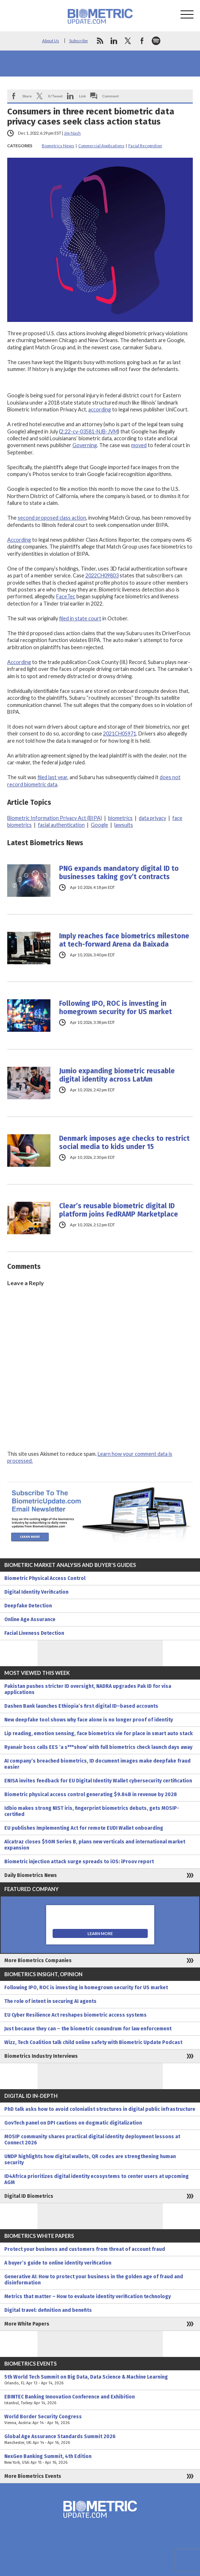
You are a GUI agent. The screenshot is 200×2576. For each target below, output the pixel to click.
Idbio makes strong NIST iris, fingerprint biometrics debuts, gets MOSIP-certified (91, 1811)
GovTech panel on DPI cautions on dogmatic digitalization (73, 2123)
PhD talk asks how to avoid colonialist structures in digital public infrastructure (99, 2109)
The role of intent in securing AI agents (50, 2001)
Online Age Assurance (29, 1619)
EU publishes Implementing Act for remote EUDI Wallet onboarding (83, 1828)
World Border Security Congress (100, 2420)
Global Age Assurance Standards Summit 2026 (100, 2439)
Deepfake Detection (28, 1606)
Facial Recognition (145, 145)
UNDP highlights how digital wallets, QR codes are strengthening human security (90, 2159)
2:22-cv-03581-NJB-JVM (89, 431)
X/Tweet (55, 96)
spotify (156, 40)
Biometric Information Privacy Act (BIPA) (54, 818)
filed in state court (80, 618)
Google (99, 825)
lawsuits (123, 825)
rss (99, 40)
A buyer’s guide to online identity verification (57, 2263)
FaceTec (65, 596)
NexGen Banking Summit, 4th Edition (100, 2459)
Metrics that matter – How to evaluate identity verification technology (87, 2296)
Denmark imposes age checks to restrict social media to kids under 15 (124, 1142)
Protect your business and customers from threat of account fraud (84, 2249)
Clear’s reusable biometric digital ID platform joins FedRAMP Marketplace (118, 1210)
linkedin (113, 40)
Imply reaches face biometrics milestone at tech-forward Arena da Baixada (124, 940)
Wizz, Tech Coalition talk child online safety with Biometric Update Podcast (93, 2042)
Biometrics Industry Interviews (41, 2056)
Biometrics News (58, 145)
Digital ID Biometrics (28, 2196)
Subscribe (78, 40)
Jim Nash (72, 133)
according (99, 409)
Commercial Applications (101, 145)
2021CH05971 (119, 733)
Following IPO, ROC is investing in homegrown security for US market (115, 1007)
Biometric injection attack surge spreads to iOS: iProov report (79, 1862)
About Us (50, 40)
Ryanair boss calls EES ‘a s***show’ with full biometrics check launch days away (98, 1747)
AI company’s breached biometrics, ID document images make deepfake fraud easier (97, 1764)
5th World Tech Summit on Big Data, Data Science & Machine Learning (100, 2380)
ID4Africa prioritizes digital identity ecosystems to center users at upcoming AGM (96, 2179)
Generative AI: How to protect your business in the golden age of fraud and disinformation (93, 2280)
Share (27, 96)
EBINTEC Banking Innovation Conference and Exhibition (100, 2400)
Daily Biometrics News (30, 1875)
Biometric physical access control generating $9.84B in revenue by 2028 (90, 1794)
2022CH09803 (102, 575)
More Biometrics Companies (38, 1960)
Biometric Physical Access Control (44, 1578)
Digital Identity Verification (36, 1592)
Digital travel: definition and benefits (48, 2310)
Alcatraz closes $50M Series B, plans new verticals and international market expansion (94, 1845)
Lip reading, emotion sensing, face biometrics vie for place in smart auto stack (98, 1733)
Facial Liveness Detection (34, 1633)
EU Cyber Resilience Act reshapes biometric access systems (75, 2015)
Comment (110, 96)
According (19, 540)
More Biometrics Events (32, 2476)
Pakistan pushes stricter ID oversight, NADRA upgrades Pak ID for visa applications (87, 1689)
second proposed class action (52, 518)
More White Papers (26, 2324)
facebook (141, 40)
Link (82, 96)
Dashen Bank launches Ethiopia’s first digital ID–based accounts (81, 1706)
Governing (84, 445)
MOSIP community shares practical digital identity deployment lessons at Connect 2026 (92, 2140)
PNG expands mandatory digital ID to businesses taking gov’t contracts (119, 872)
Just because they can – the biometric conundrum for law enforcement (88, 2029)
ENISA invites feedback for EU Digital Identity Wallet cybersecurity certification (98, 1781)
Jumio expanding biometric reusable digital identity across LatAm (117, 1075)
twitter (127, 40)
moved (139, 445)
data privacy (152, 818)
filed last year (52, 777)
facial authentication (61, 825)
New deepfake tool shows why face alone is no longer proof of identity (88, 1720)
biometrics (120, 818)
